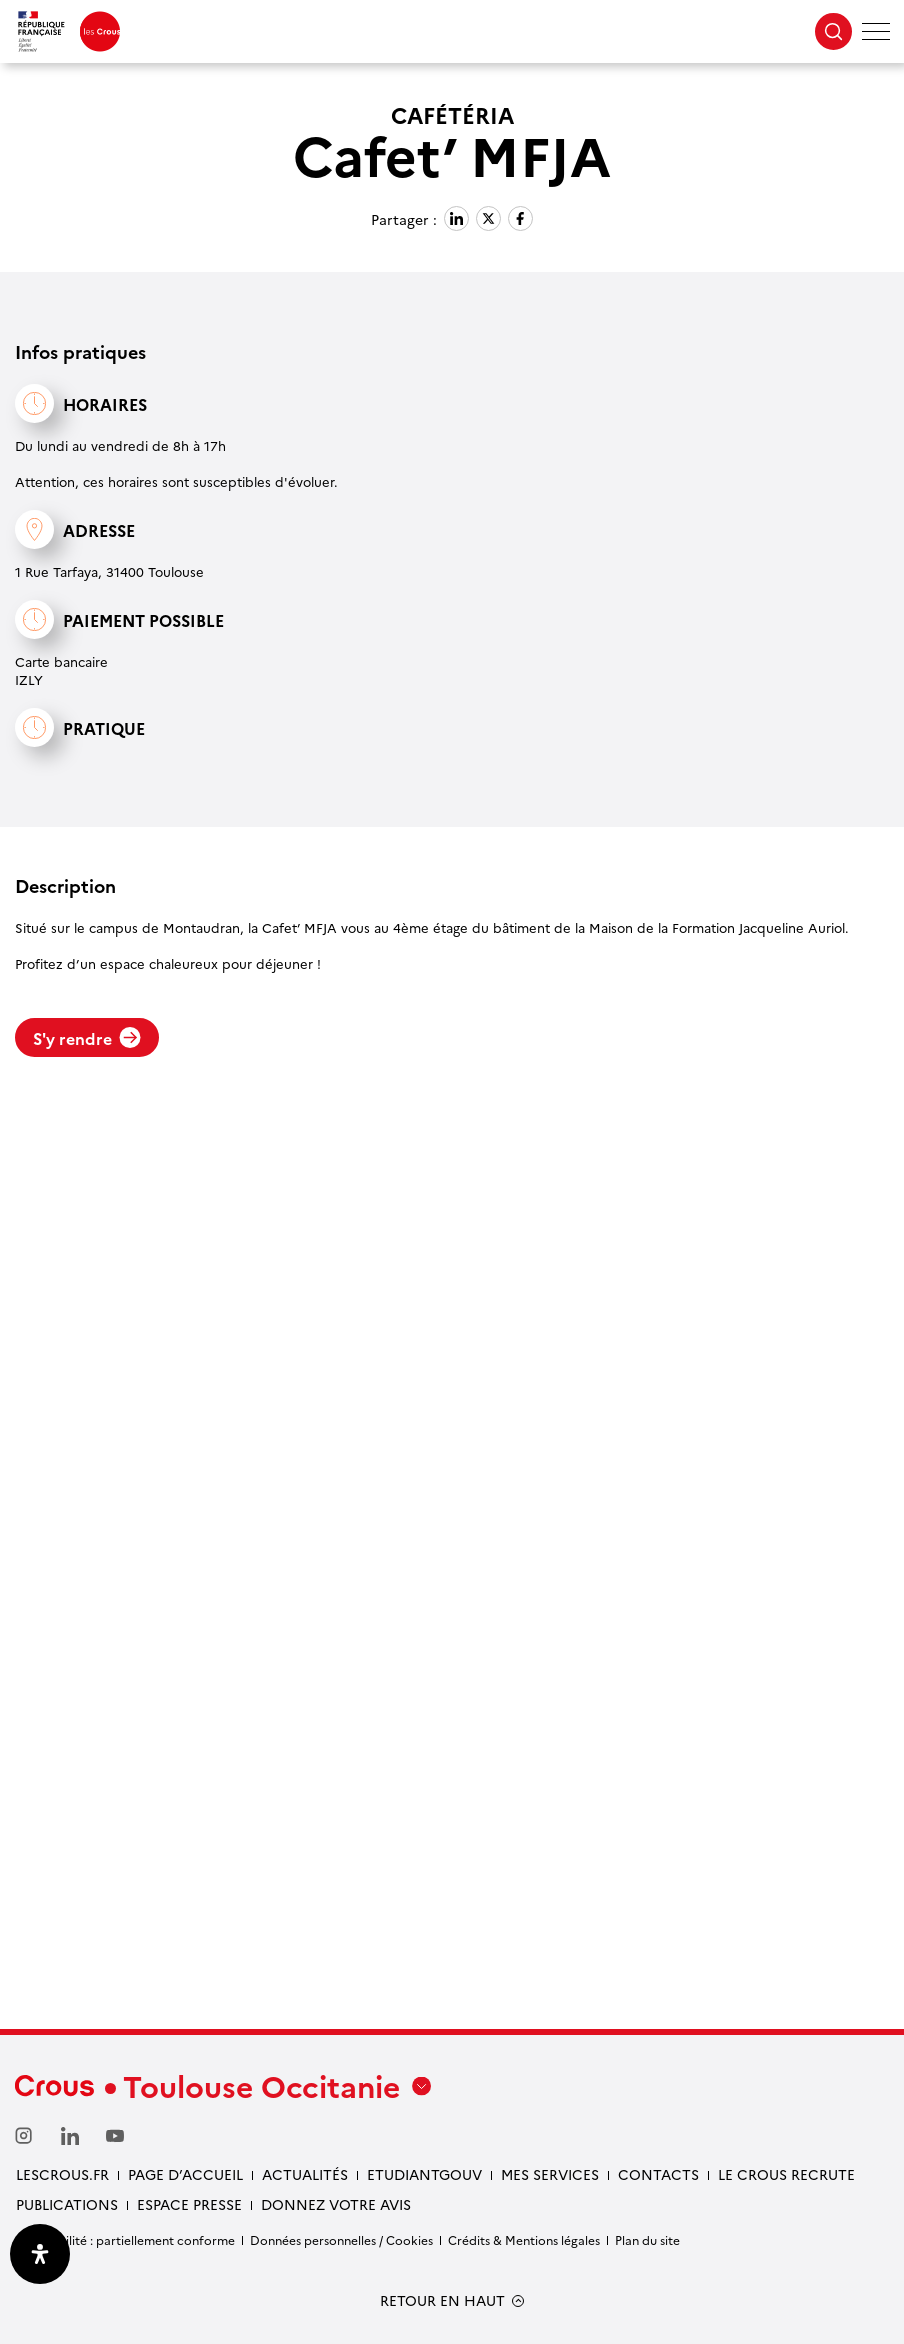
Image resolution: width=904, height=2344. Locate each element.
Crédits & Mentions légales (524, 2239)
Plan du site (647, 2239)
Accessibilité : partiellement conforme (125, 2239)
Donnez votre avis (336, 2204)
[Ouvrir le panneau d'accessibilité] (40, 2254)
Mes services (550, 2174)
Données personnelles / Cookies (341, 2239)
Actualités (305, 2174)
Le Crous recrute (786, 2174)
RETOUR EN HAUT (442, 2300)
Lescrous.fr (62, 2174)
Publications (67, 2204)
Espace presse (189, 2204)
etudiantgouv (424, 2174)
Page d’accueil (185, 2174)
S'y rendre (87, 1038)
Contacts (658, 2174)
